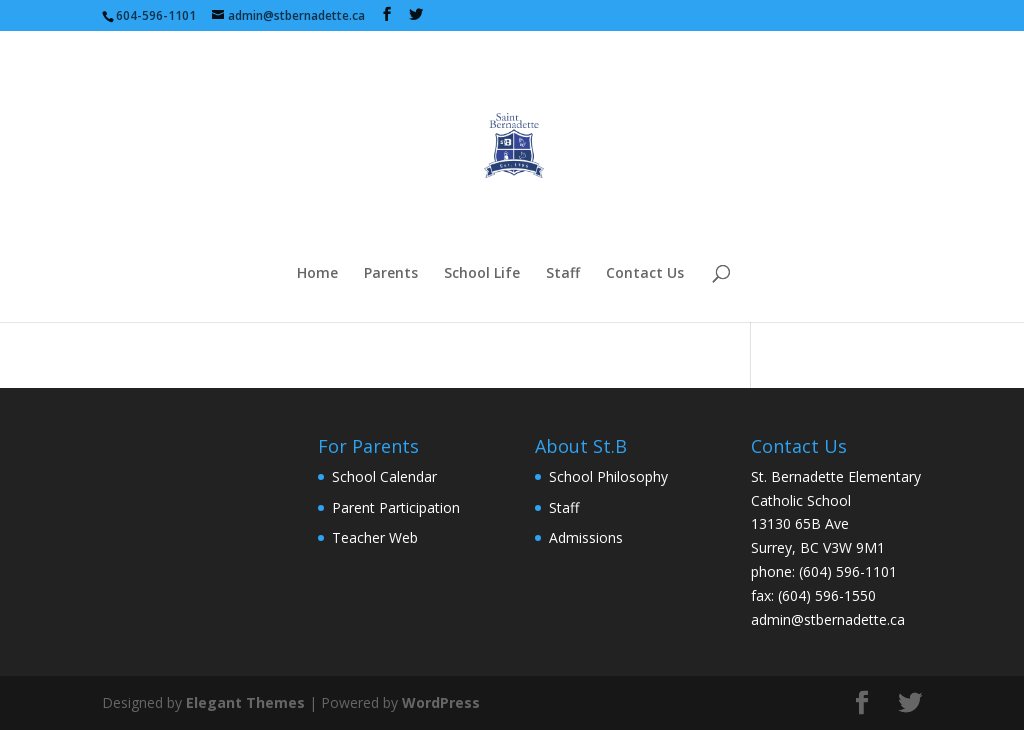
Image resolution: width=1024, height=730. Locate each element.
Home (317, 274)
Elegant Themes (245, 702)
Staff (563, 274)
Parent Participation (396, 507)
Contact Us (645, 274)
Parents (391, 274)
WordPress (441, 702)
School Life (482, 274)
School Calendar (384, 476)
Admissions (586, 537)
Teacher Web (375, 537)
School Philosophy (608, 476)
